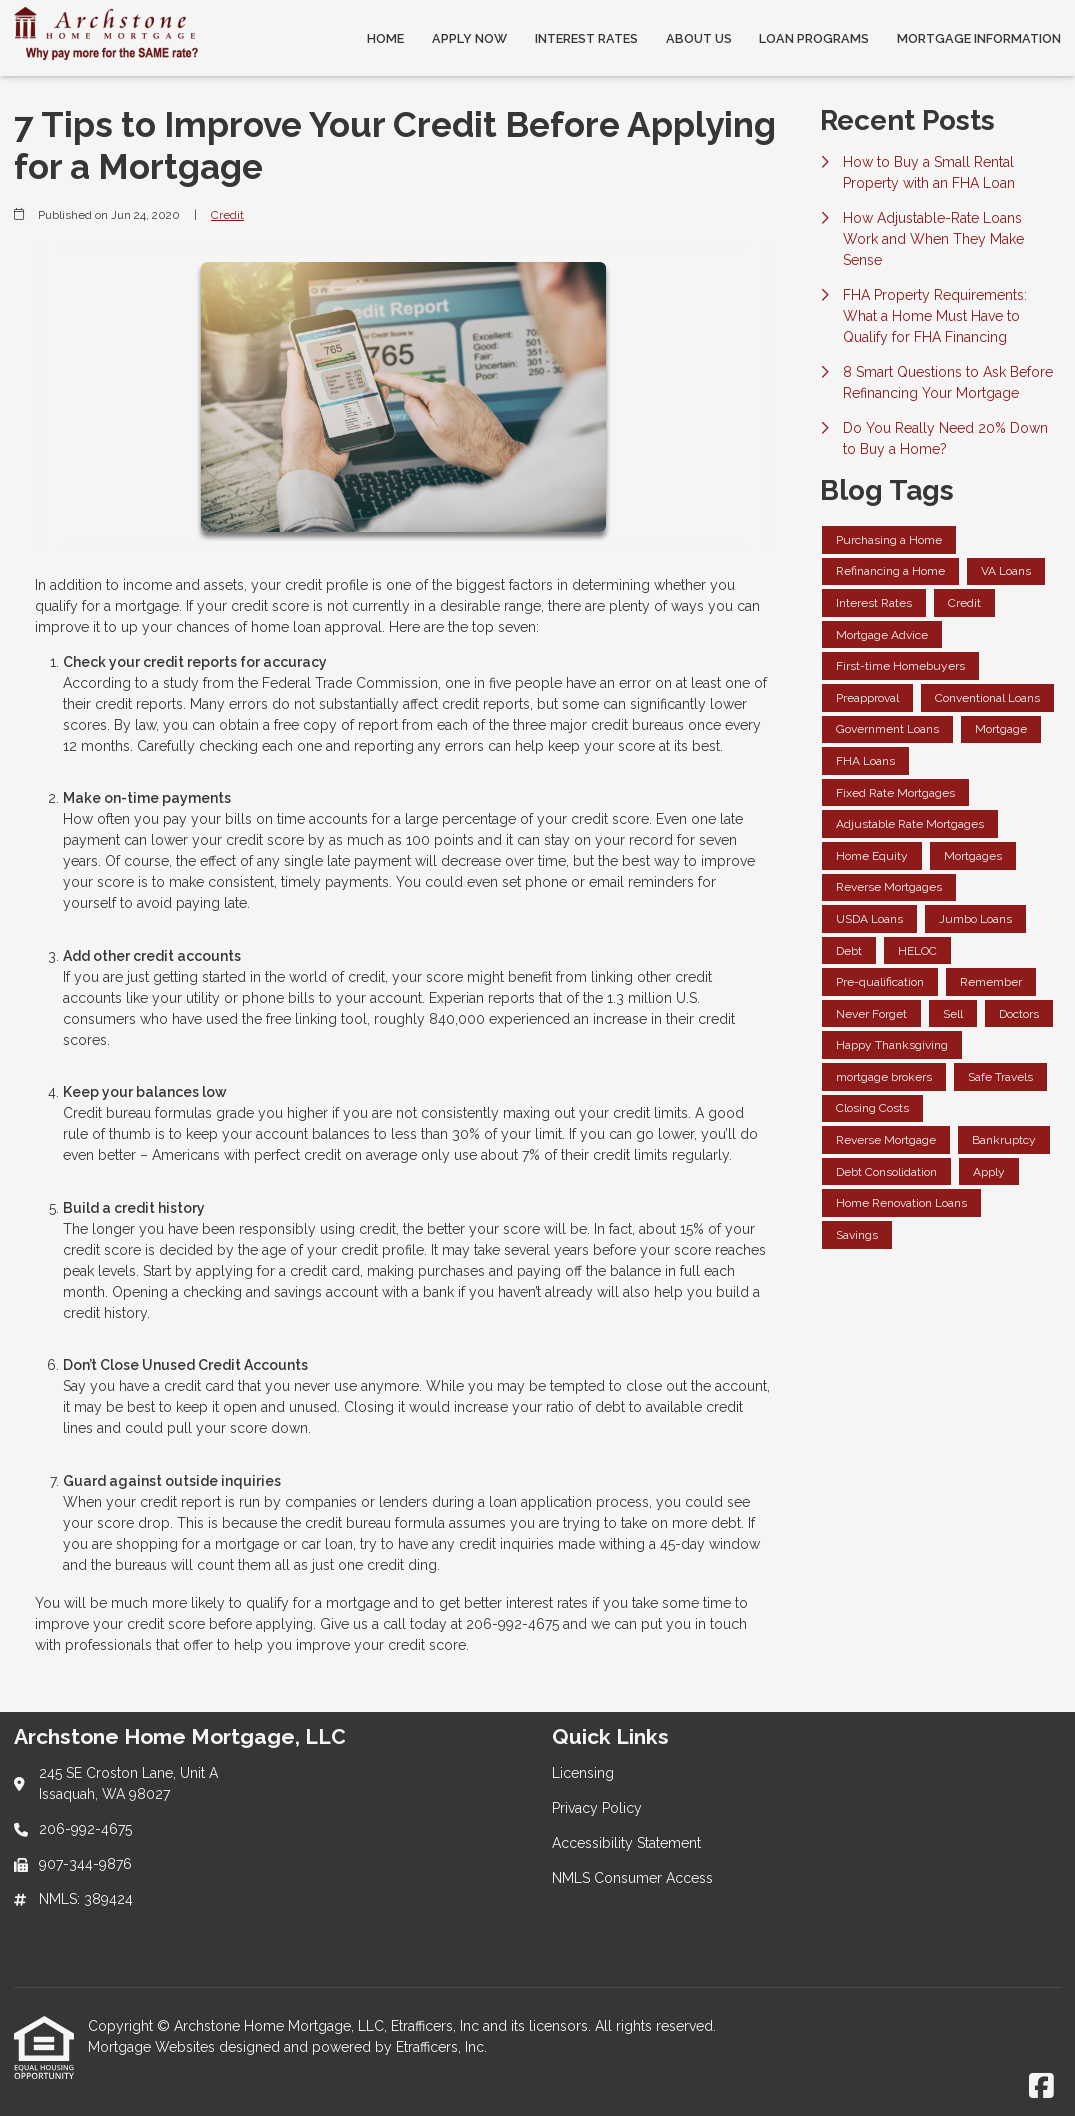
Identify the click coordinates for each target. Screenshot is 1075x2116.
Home (385, 38)
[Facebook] (1041, 2087)
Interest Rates (586, 38)
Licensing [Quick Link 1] (583, 1773)
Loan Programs (814, 38)
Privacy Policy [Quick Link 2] (597, 1808)
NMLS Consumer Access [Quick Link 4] (632, 1878)
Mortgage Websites (153, 2047)
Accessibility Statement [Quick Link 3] (626, 1843)
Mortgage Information (979, 38)
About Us (699, 38)
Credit (227, 215)
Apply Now (469, 38)
